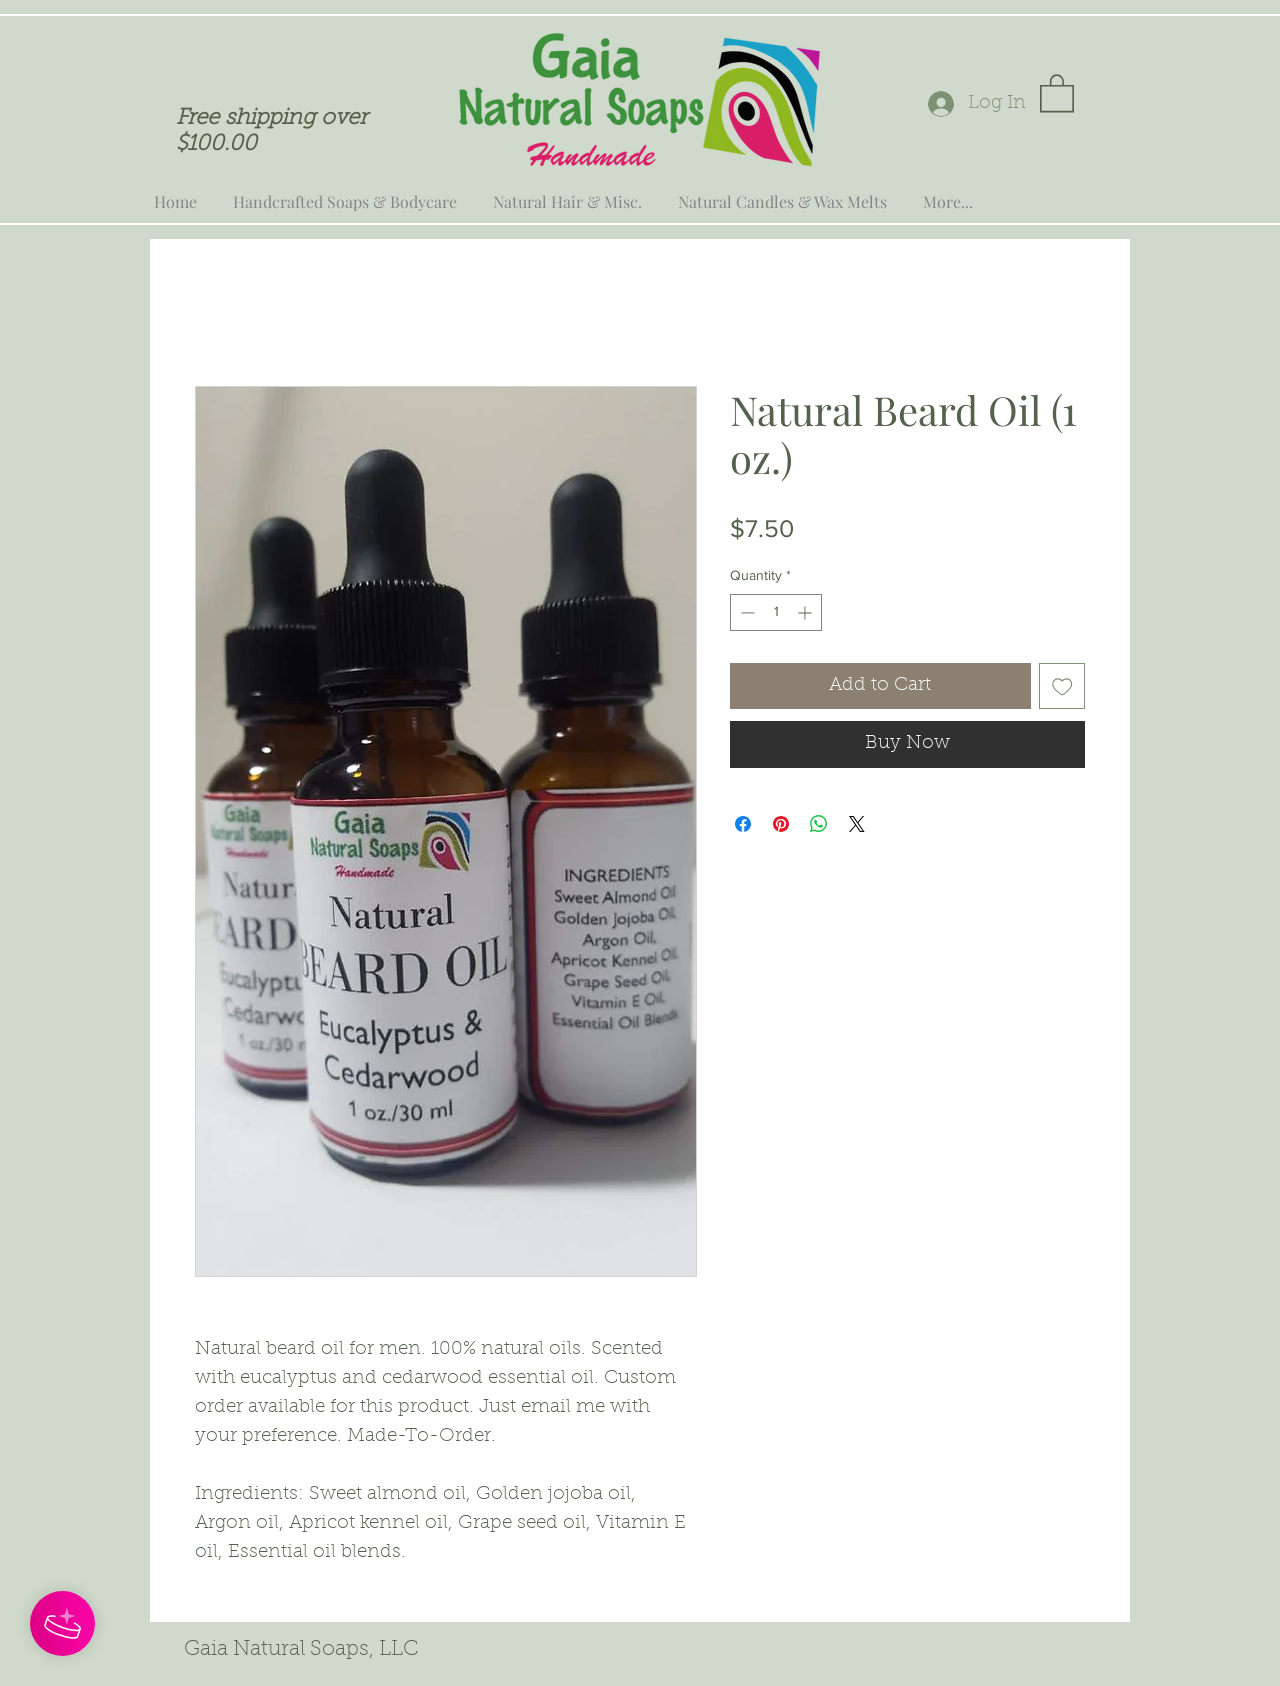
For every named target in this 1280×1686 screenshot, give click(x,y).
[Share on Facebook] (743, 824)
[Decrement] (745, 612)
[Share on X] (857, 824)
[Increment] (806, 612)
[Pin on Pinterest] (781, 824)
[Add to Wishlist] (1062, 686)
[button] (1057, 92)
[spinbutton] (776, 612)
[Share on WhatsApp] (819, 824)
